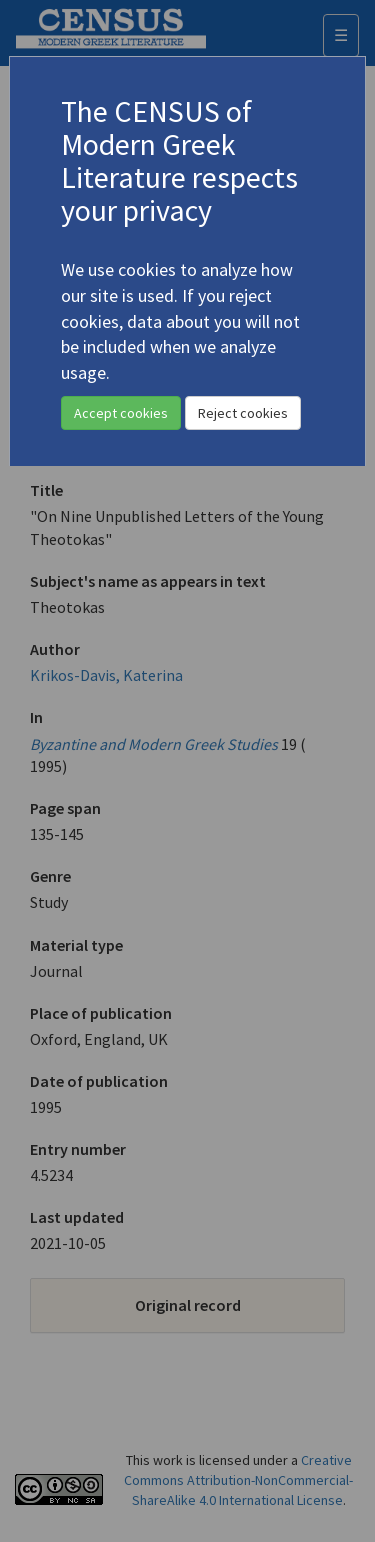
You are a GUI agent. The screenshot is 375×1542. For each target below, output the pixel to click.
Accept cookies (121, 413)
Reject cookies (243, 413)
